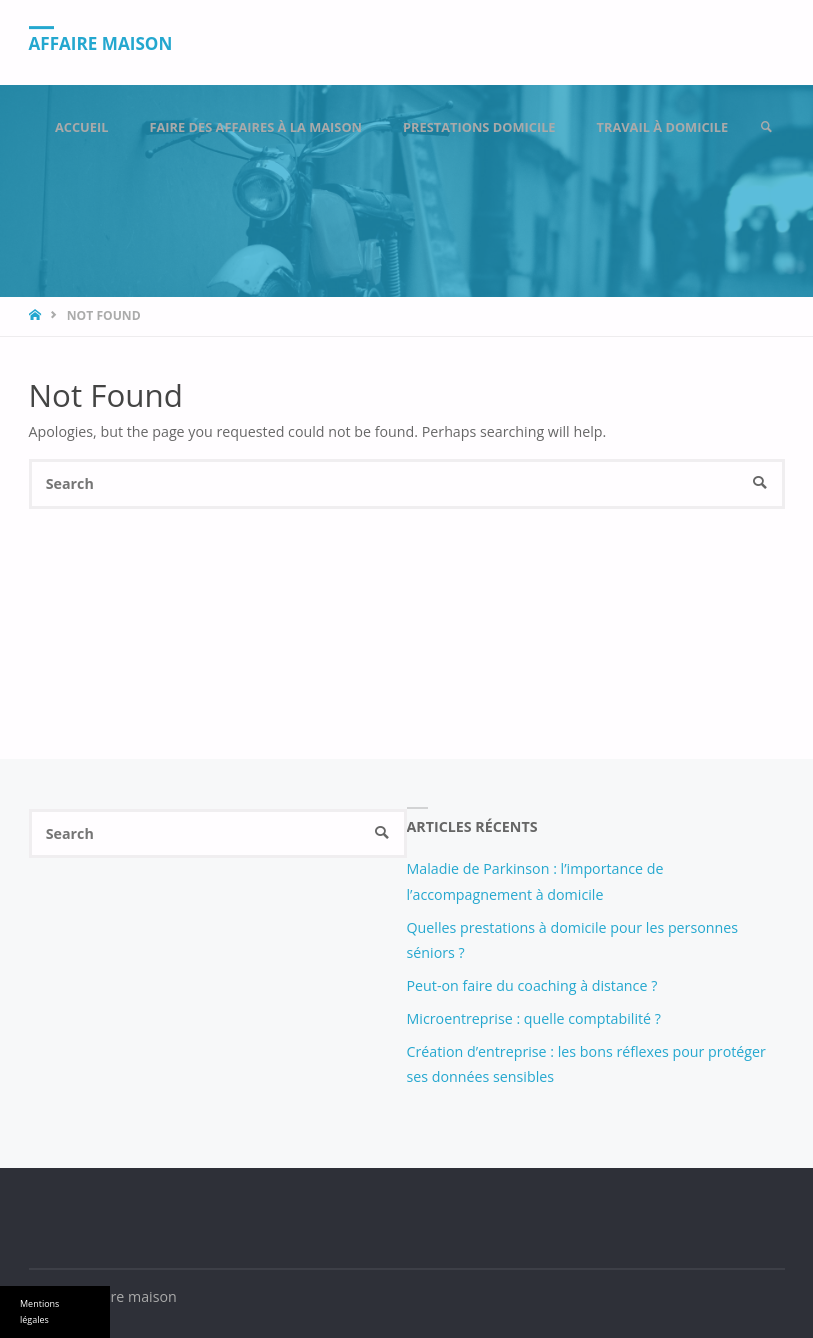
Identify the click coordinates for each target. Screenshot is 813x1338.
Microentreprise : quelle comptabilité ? (534, 1018)
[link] (766, 127)
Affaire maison (101, 43)
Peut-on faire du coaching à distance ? (532, 985)
